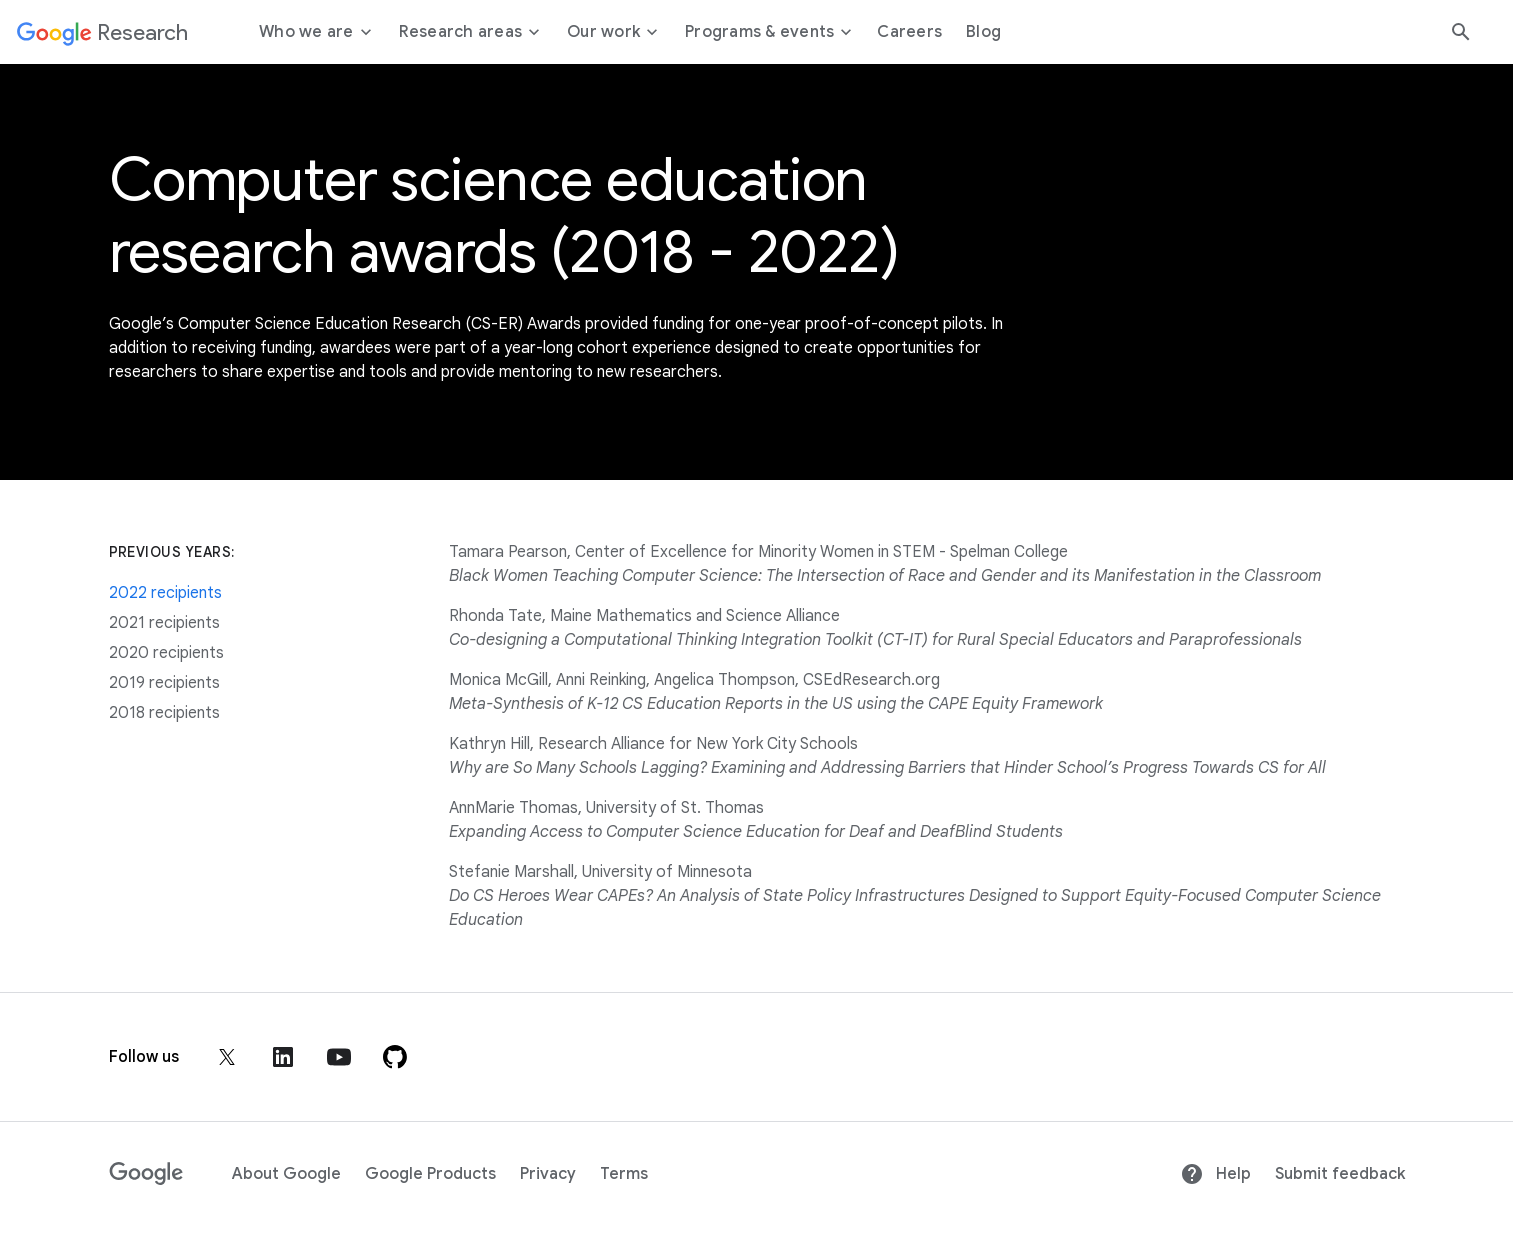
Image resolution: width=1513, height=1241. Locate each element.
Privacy (548, 1174)
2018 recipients (164, 713)
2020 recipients (166, 653)
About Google (286, 1174)
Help (1215, 1174)
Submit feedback (1340, 1174)
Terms (624, 1174)
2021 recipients (164, 623)
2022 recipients (165, 593)
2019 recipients (164, 683)
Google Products (430, 1174)
